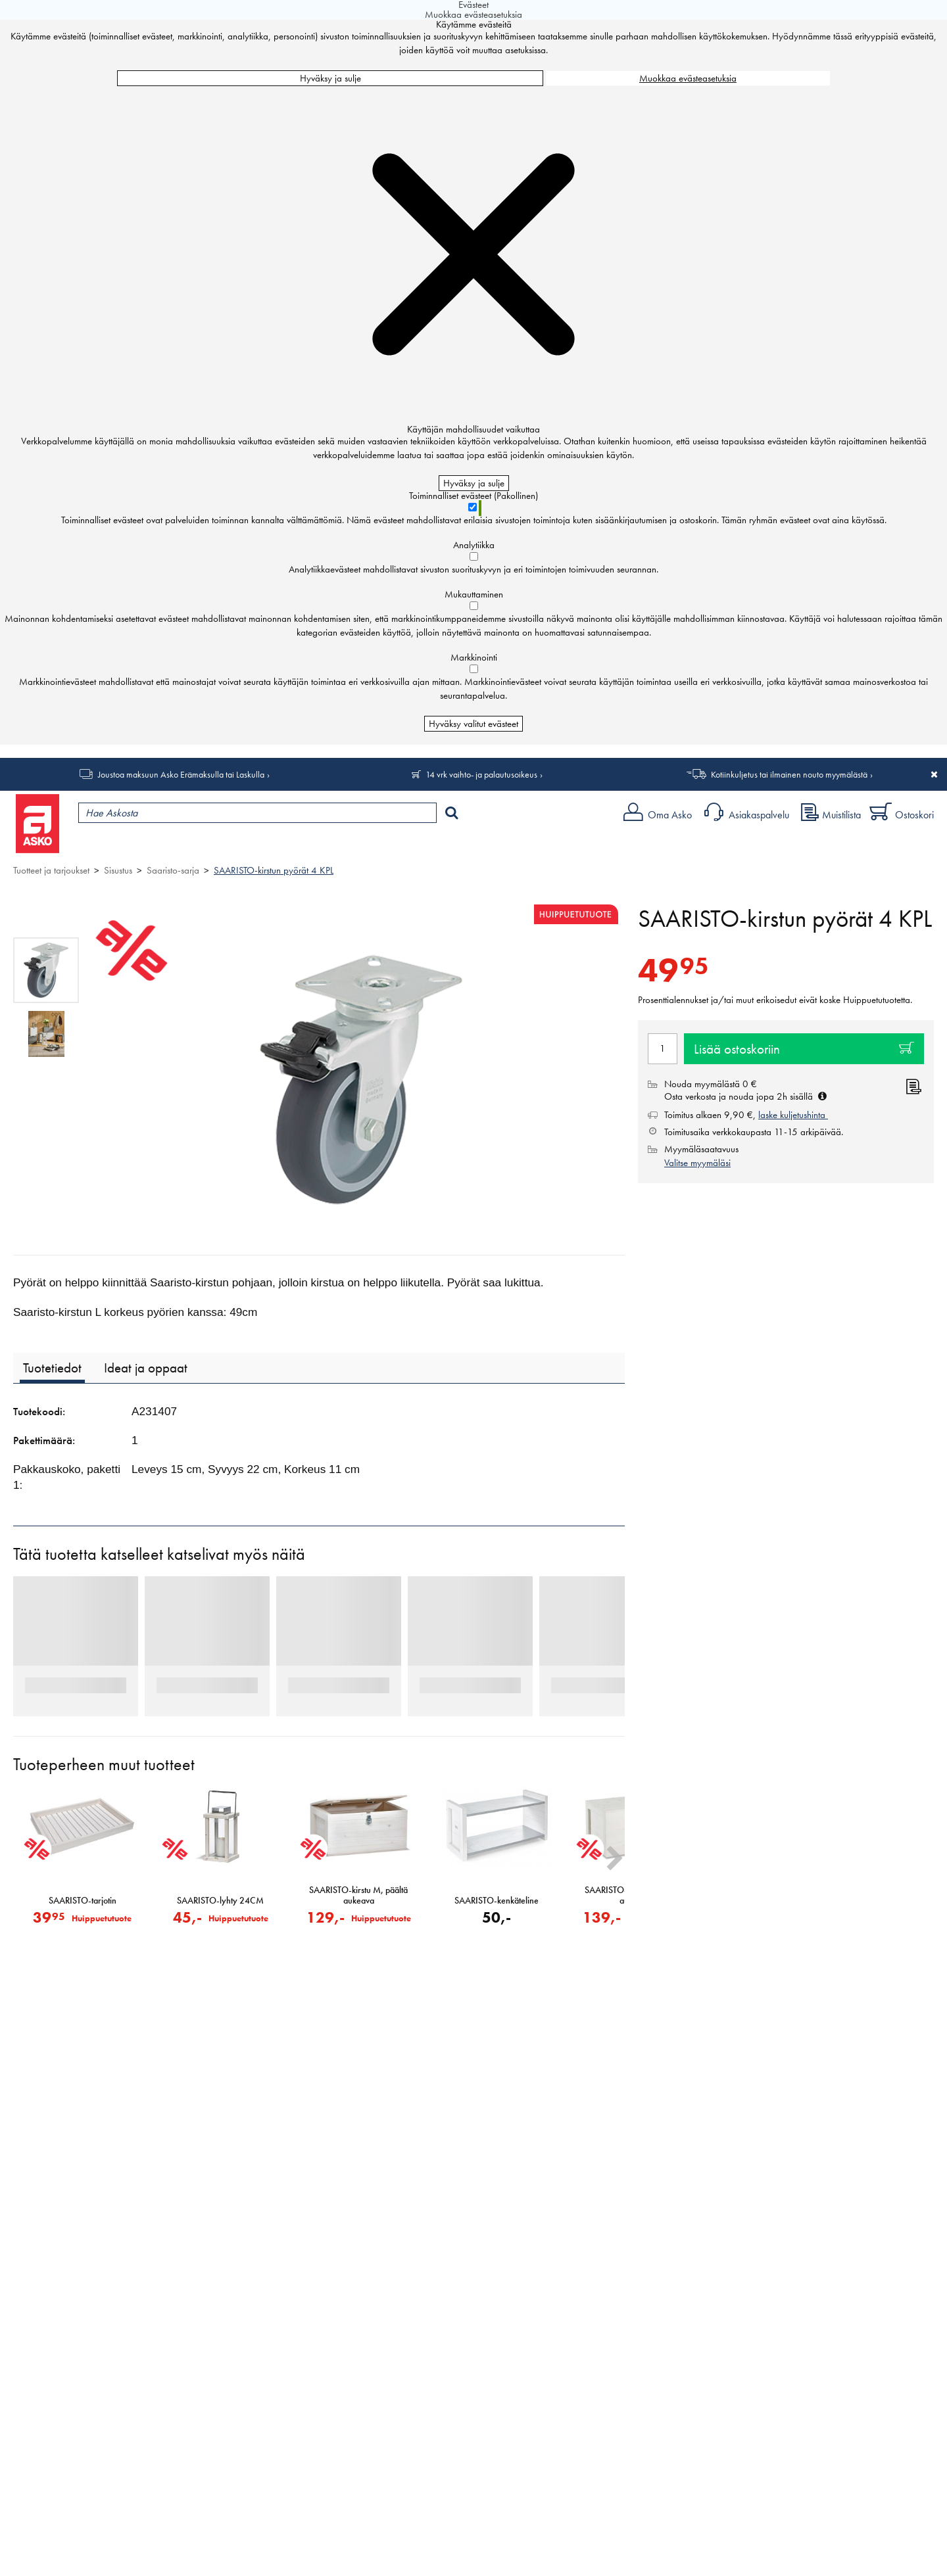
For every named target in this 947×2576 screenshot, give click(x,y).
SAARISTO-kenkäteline (496, 1901)
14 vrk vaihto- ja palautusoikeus (481, 774)
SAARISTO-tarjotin (82, 1901)
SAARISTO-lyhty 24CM (220, 1901)
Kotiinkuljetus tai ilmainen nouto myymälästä (789, 774)
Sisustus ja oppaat (366, 845)
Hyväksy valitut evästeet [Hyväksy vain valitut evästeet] (473, 723)
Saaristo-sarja (173, 870)
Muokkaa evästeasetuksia (688, 78)
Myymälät (220, 845)
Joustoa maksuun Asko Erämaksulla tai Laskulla (181, 774)
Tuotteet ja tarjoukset (123, 845)
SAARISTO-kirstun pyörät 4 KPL (273, 870)
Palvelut (290, 845)
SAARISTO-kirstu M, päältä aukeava (358, 1895)
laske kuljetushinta (793, 1114)
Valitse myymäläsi (697, 1162)
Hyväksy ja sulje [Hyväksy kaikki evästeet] (330, 78)
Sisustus (118, 870)
